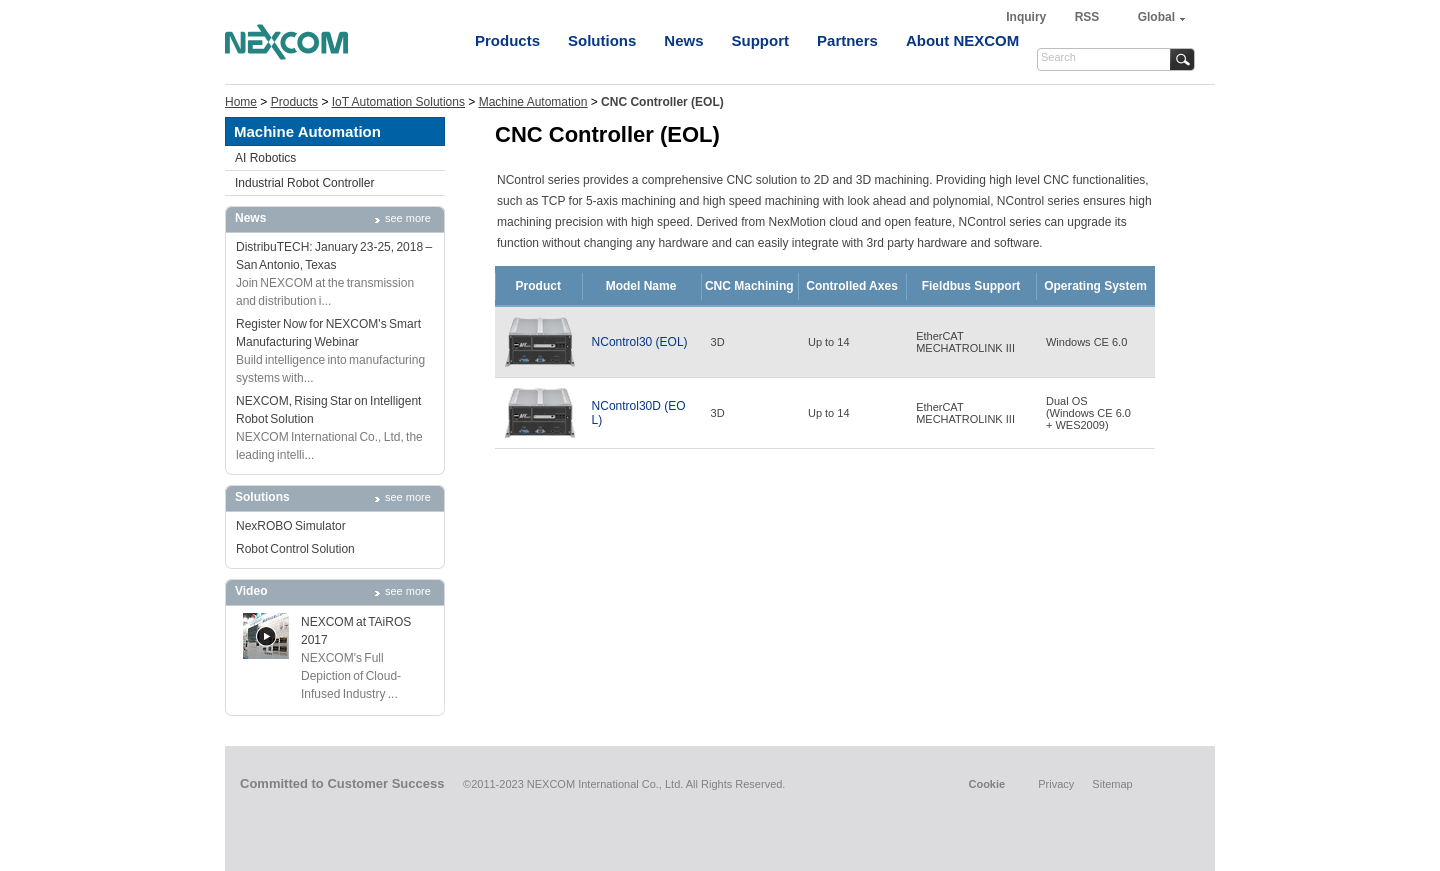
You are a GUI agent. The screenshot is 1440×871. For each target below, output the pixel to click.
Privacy (1056, 784)
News (683, 40)
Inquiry (1027, 17)
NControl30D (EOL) (639, 413)
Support (761, 40)
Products (507, 40)
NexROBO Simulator (291, 526)
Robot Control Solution (295, 549)
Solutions (602, 40)
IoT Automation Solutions (398, 102)
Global (1156, 17)
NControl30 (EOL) (640, 342)
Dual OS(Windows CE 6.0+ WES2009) (1088, 413)
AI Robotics (265, 158)
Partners (847, 40)
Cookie (986, 784)
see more (408, 218)
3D (718, 342)
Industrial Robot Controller (304, 183)
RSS (1087, 17)
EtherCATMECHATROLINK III (965, 342)
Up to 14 (829, 342)
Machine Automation (533, 102)
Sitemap (1112, 784)
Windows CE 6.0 (1086, 342)
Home (241, 102)
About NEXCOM (962, 40)
